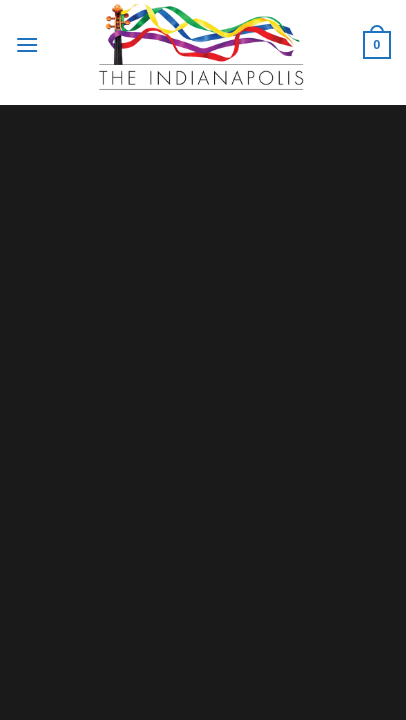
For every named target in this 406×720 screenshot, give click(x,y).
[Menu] (27, 44)
